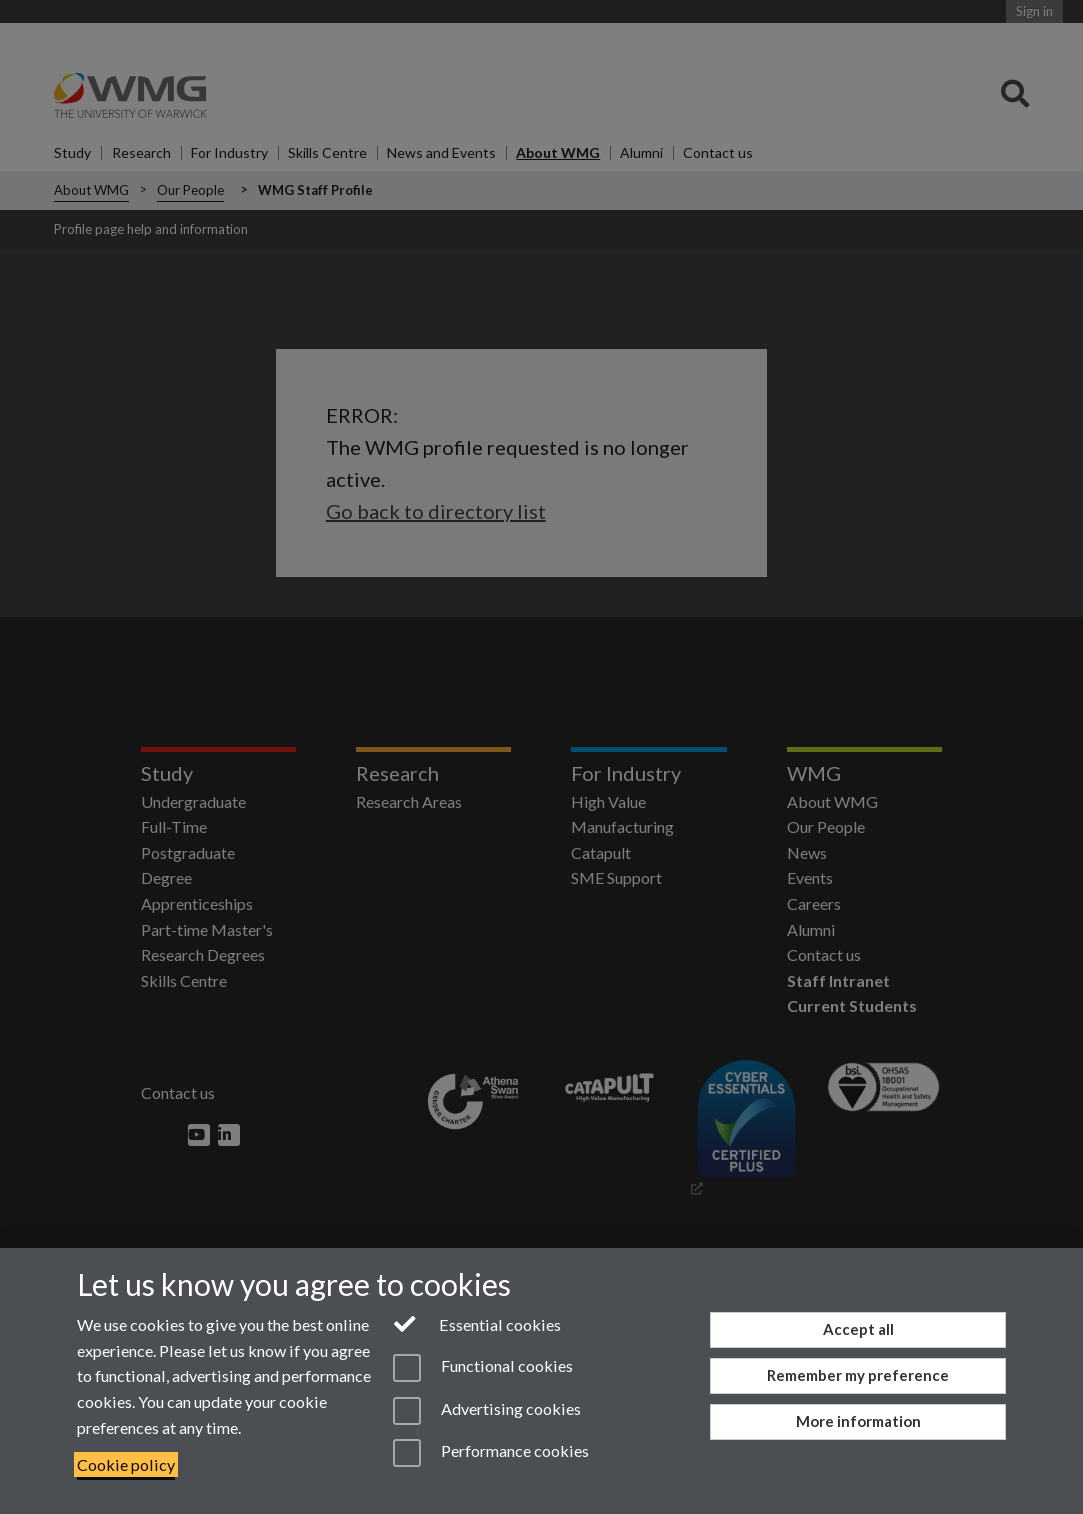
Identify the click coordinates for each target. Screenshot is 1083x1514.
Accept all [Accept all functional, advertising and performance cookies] (858, 1329)
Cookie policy (126, 1464)
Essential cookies (477, 1323)
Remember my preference (858, 1375)
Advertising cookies (487, 1411)
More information (858, 1421)
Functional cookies (483, 1368)
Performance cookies (491, 1453)
